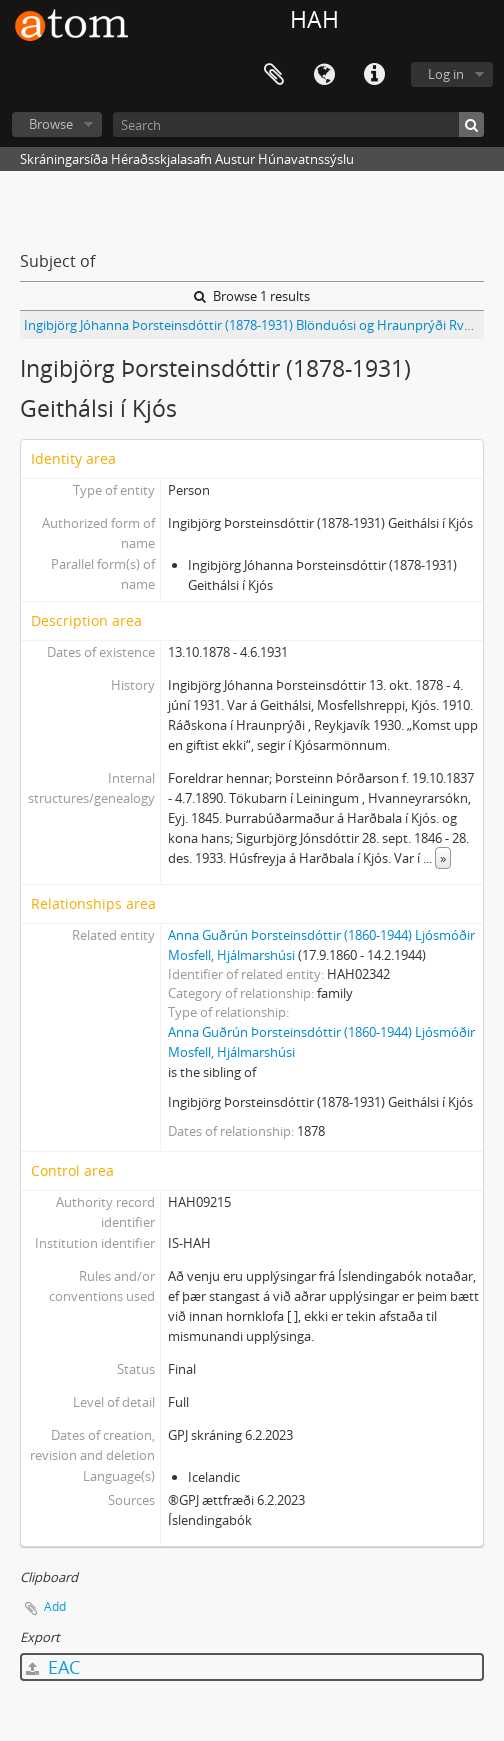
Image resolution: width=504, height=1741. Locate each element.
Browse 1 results (252, 296)
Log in (446, 74)
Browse (51, 124)
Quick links (374, 75)
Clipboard (274, 75)
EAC (53, 1667)
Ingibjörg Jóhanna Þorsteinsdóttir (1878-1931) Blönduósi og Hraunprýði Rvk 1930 (254, 325)
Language (324, 75)
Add (55, 1606)
